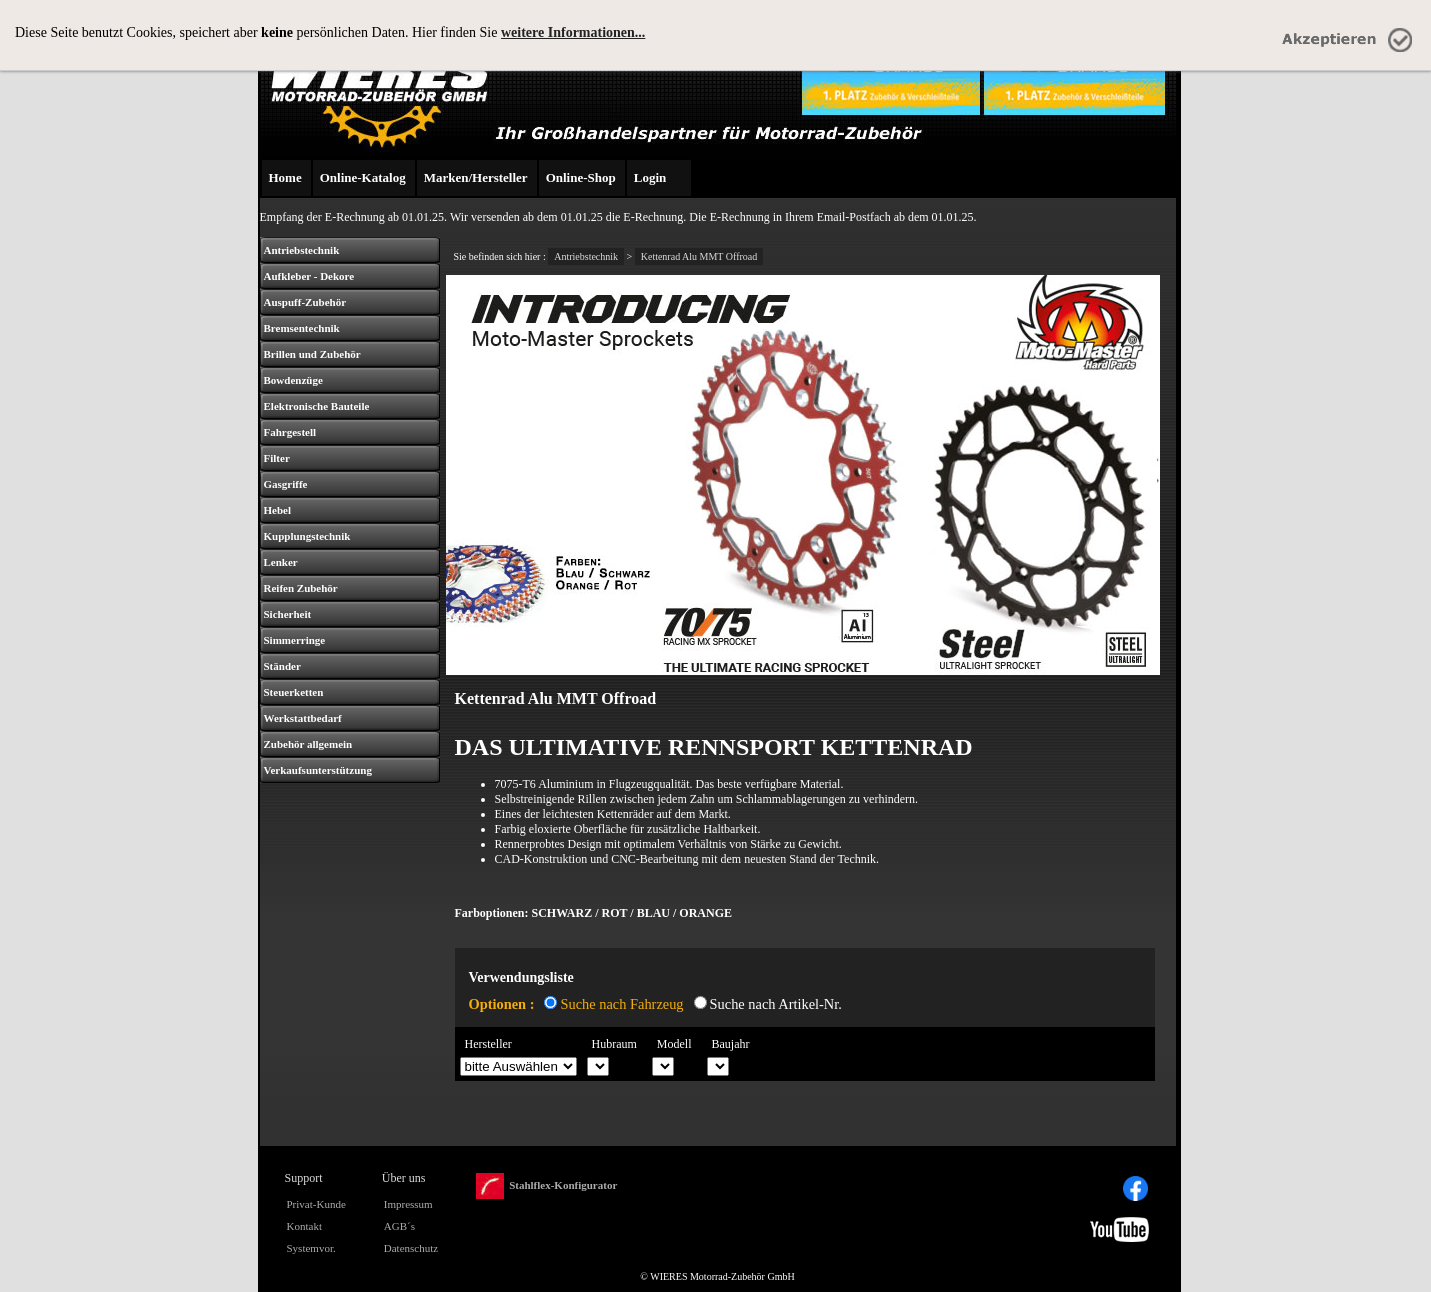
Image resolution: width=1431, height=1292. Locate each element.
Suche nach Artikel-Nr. (776, 1004)
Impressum (408, 1204)
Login (650, 177)
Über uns (404, 1178)
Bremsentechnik (302, 328)
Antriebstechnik (302, 250)
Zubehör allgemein (308, 744)
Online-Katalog (363, 177)
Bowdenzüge (293, 380)
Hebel (278, 510)
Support (304, 1178)
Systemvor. (311, 1248)
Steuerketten (294, 692)
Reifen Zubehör (301, 588)
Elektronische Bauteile (317, 406)
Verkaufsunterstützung (318, 770)
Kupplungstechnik (307, 536)
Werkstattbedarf (303, 718)
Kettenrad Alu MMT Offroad (699, 256)
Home (285, 177)
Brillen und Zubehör (312, 354)
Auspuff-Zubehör (305, 302)
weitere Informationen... (573, 32)
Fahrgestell (290, 432)
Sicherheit (288, 614)
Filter (277, 458)
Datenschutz (411, 1248)
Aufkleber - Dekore (309, 276)
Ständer (282, 666)
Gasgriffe (286, 484)
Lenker (281, 562)
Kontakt (304, 1226)
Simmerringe (295, 640)
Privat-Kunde (316, 1204)
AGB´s (399, 1226)
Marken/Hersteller (476, 177)
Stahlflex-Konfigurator (546, 1186)
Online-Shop (581, 177)
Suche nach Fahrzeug (621, 1004)
